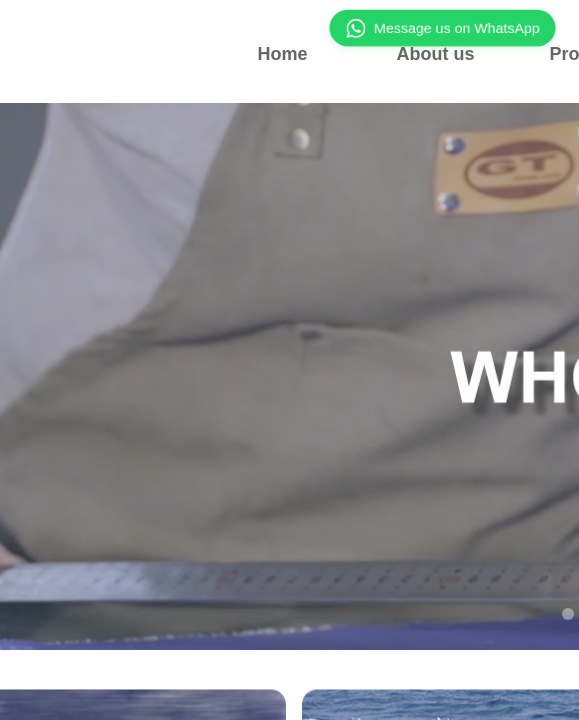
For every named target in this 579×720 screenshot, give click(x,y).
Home (282, 54)
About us (436, 54)
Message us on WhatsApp (442, 27)
